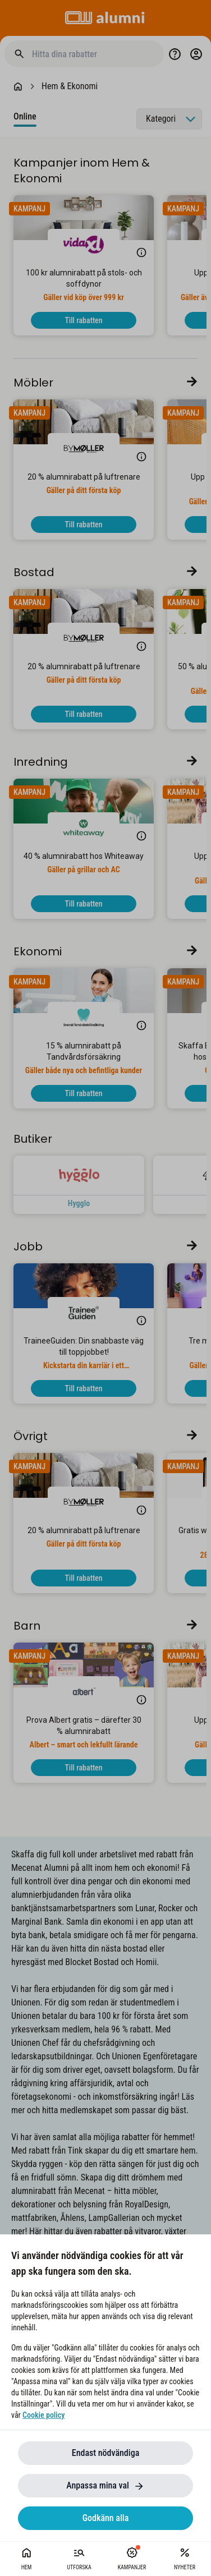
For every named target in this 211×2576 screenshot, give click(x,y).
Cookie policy (43, 2415)
